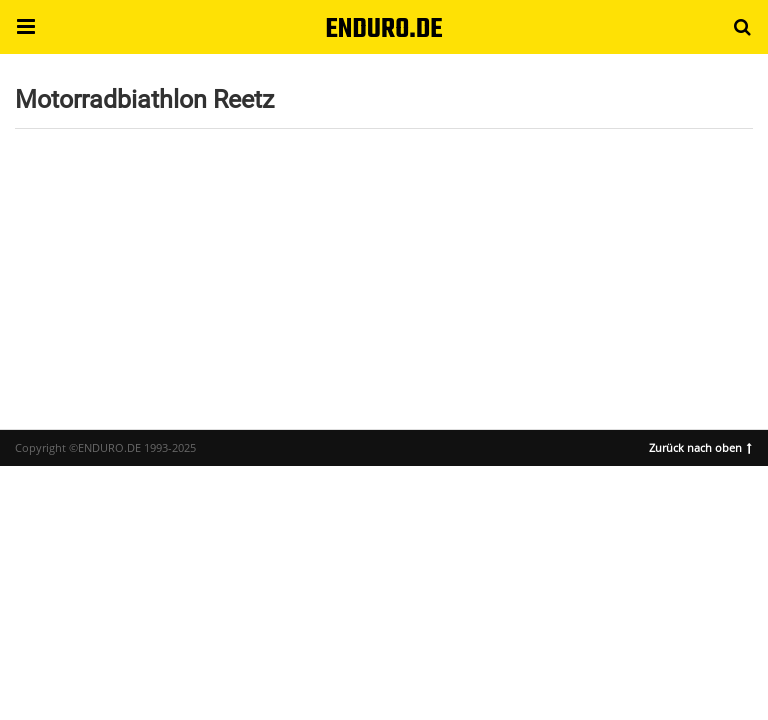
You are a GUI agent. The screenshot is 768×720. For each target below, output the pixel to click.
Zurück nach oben (700, 446)
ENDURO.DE (383, 29)
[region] (384, 269)
